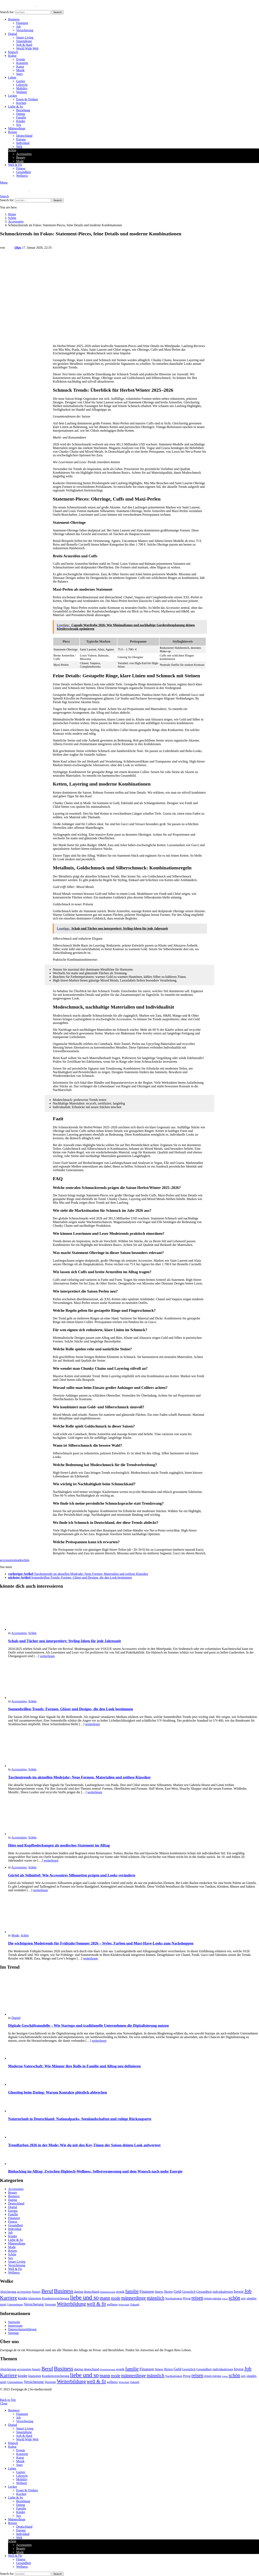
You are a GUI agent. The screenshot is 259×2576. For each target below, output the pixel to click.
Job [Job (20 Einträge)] (247, 2291)
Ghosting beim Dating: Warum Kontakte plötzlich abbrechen (57, 2092)
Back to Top (8, 2399)
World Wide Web (27, 48)
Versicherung (24, 30)
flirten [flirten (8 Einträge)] (168, 2292)
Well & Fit (15, 164)
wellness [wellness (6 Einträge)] (112, 2304)
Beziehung (23, 110)
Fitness (20, 168)
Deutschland (24, 135)
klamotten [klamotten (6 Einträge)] (34, 2298)
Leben (12, 77)
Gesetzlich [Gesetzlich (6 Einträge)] (188, 2291)
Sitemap (13, 2333)
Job (18, 26)
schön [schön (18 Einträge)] (234, 2297)
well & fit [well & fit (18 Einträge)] (96, 2304)
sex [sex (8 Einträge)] (243, 2298)
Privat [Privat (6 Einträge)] (187, 2298)
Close (3, 2403)
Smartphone (24, 41)
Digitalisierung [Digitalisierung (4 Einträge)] (107, 2292)
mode (18, 1560)
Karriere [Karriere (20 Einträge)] (8, 2297)
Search (57, 12)
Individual (23, 143)
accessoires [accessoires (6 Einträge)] (24, 2291)
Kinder (20, 121)
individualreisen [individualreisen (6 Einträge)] (222, 2291)
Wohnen (21, 92)
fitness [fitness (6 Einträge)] (159, 2291)
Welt (19, 146)
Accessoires (24, 154)
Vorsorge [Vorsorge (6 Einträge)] (50, 2304)
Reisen (12, 132)
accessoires (7, 1560)
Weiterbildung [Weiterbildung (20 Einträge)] (71, 2304)
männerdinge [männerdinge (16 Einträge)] (133, 2297)
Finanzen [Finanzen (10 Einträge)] (146, 2291)
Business (14, 19)
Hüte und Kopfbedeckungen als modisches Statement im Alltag (59, 1845)
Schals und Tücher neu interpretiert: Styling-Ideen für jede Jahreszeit (64, 1641)
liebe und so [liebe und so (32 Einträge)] (84, 2297)
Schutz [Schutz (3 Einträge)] (225, 2299)
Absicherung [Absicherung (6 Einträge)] (8, 2291)
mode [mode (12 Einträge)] (115, 2298)
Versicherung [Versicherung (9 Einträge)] (34, 2304)
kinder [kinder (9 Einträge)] (23, 2298)
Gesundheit (23, 172)
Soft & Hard (24, 44)
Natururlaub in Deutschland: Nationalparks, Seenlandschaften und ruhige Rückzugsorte (79, 2119)
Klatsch (13, 52)
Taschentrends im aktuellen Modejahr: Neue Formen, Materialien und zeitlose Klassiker (79, 1777)
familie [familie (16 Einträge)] (132, 2291)
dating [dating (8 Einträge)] (78, 2292)
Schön (12, 150)
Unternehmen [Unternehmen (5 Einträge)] (15, 2304)
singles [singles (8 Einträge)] (251, 2298)
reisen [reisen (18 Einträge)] (197, 2297)
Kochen (21, 103)
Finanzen (22, 23)
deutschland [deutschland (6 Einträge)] (91, 2291)
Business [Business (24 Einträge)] (63, 2291)
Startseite (14, 2322)
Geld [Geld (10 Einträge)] (177, 2291)
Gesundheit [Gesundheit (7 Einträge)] (204, 2292)
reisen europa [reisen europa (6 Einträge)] (212, 2298)
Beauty (20, 157)
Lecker (12, 95)
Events (20, 59)
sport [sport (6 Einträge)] (3, 2304)
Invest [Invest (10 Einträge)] (239, 2291)
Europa (20, 139)
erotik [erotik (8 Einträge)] (120, 2292)
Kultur (12, 55)
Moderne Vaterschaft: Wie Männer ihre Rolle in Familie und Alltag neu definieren (74, 2066)
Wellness (22, 175)
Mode (20, 161)
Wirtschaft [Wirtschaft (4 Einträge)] (124, 2304)
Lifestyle (22, 84)
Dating (20, 114)
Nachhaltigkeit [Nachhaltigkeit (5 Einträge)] (173, 2298)
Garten (20, 81)
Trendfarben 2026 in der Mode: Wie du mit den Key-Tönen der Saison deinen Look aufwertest (84, 2145)
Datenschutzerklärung (22, 2329)
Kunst (20, 66)
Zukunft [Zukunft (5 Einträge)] (134, 2304)
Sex (18, 124)
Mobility (22, 88)
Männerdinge (16, 128)
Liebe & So (15, 106)
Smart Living (24, 37)
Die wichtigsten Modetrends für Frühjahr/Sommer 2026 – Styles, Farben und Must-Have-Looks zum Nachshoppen (100, 1943)
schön (25, 1560)
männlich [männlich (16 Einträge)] (155, 2297)
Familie (21, 117)
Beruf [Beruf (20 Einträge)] (47, 2291)
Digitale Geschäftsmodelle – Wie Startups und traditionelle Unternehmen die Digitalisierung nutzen (88, 2025)
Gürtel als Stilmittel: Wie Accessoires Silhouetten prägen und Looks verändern (71, 1875)
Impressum (15, 2325)
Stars (19, 74)
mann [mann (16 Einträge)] (105, 2297)
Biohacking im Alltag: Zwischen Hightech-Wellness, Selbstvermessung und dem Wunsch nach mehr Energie (95, 2171)
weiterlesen (47, 1656)
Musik (20, 70)
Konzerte (22, 63)
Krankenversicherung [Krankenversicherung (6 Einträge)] (55, 2298)
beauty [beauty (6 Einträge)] (36, 2291)
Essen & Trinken (27, 99)
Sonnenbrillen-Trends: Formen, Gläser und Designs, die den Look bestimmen (70, 1709)
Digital (12, 34)
